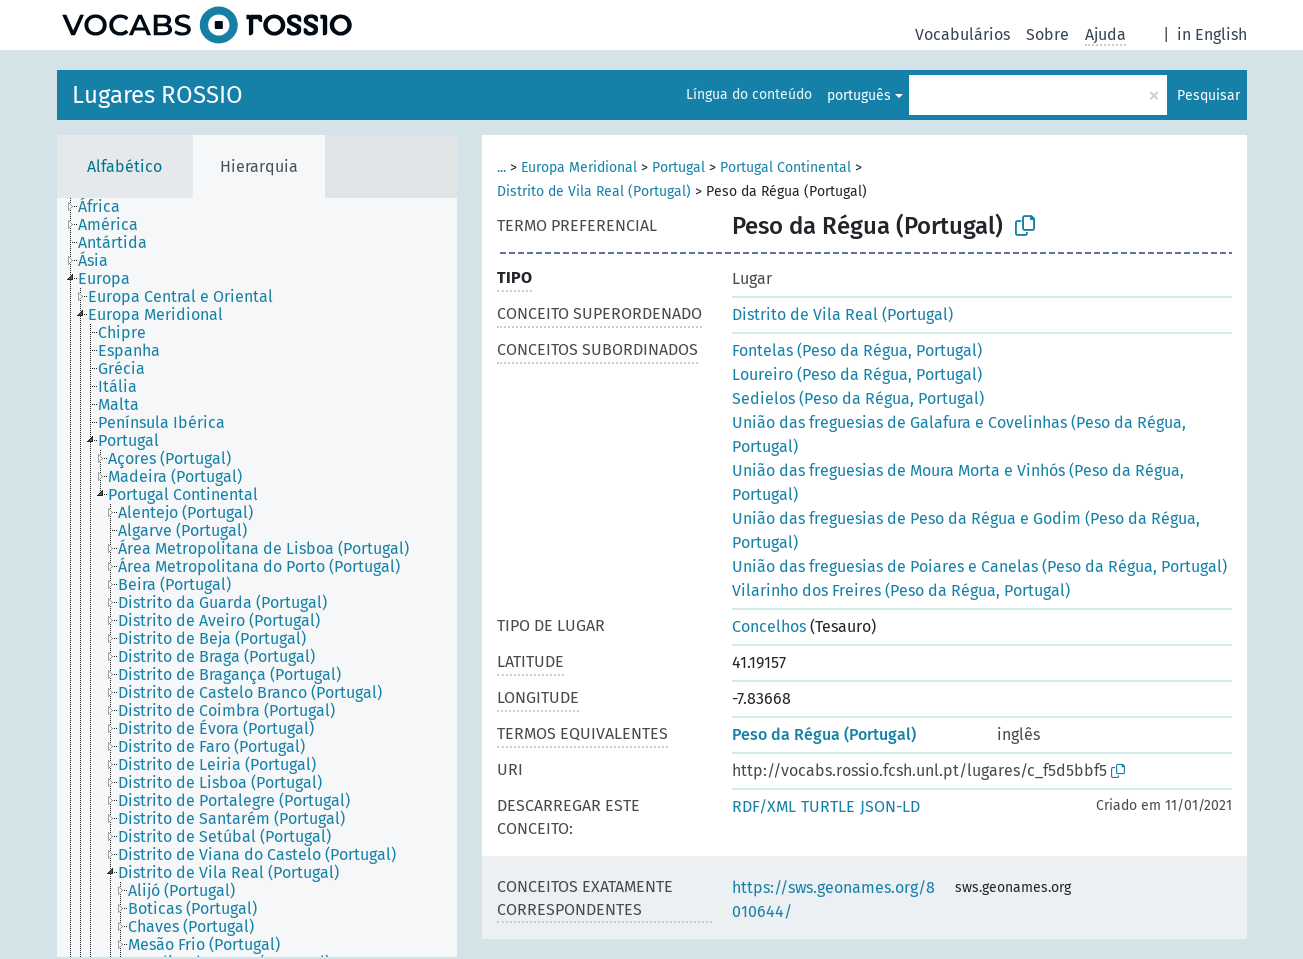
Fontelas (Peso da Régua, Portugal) (857, 350)
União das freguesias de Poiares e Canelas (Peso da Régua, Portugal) (979, 566)
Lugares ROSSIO (157, 95)
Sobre (1047, 34)
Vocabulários (962, 34)
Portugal (678, 167)
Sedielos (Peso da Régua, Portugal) (858, 398)
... (501, 167)
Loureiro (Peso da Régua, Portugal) (857, 374)
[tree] (257, 577)
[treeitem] (107, 207)
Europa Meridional (579, 167)
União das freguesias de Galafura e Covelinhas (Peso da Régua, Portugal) (959, 434)
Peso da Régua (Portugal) (824, 734)
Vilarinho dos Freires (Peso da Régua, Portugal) (901, 590)
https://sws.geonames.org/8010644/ (833, 899)
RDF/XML (764, 806)
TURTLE (828, 806)
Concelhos (769, 626)
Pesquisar (1208, 95)
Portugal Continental (785, 167)
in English (1212, 34)
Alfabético (124, 166)
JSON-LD (890, 806)
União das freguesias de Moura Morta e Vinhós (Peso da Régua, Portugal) (958, 482)
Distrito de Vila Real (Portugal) (594, 191)
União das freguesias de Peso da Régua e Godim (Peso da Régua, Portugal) (966, 530)
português (859, 95)
